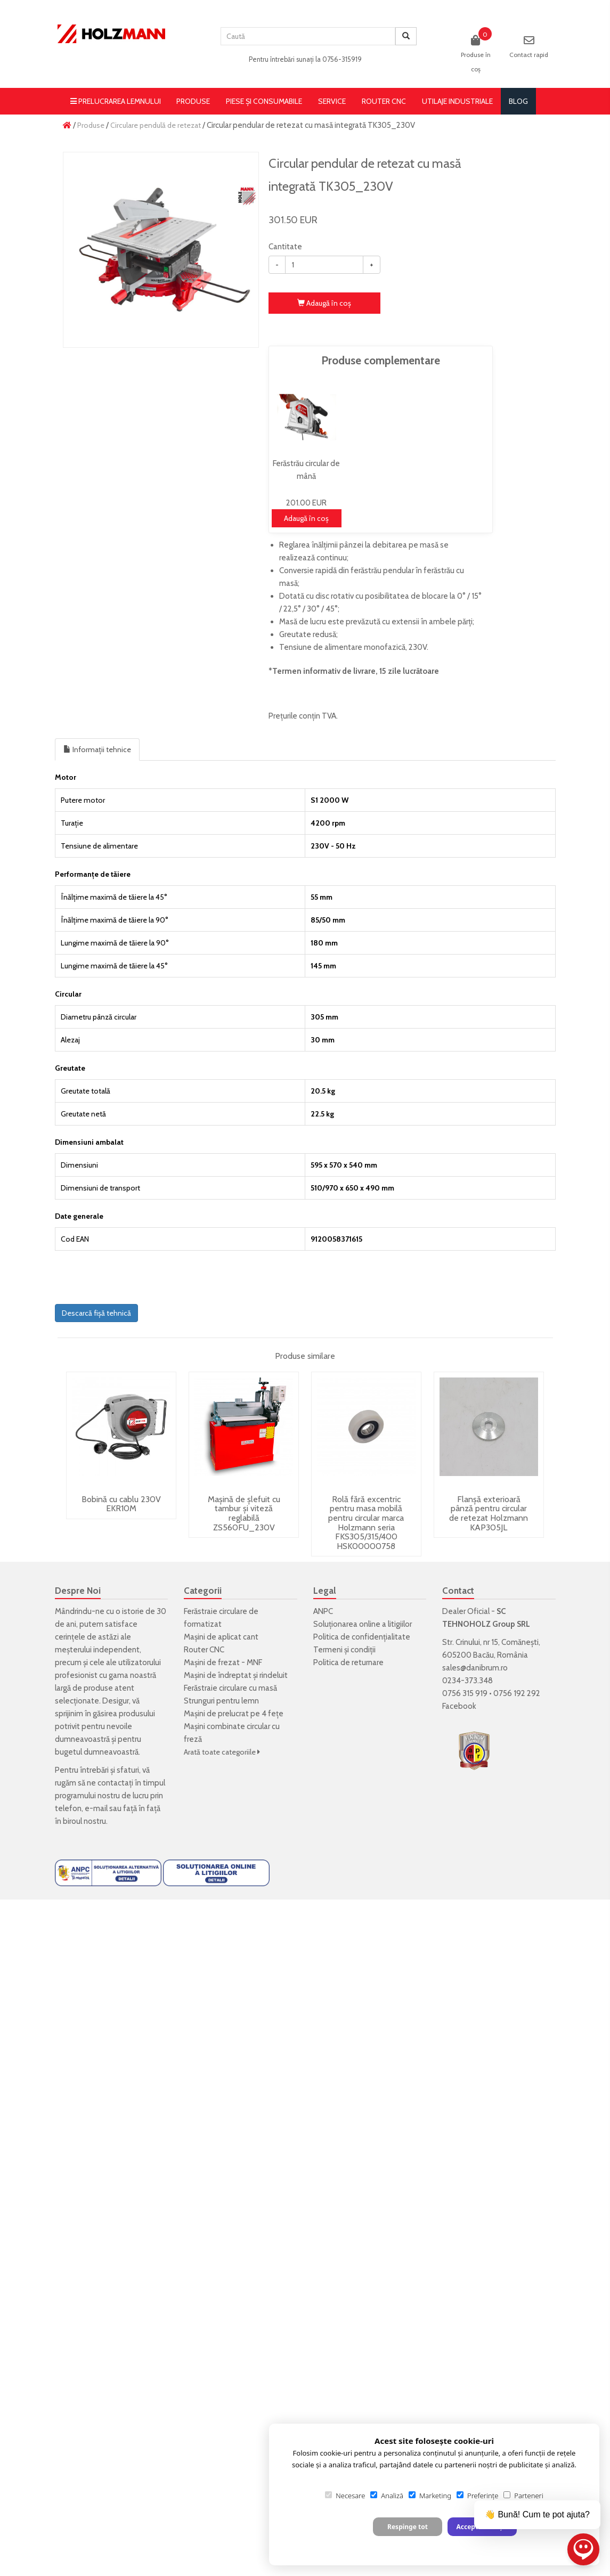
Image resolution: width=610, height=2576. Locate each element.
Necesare (345, 2495)
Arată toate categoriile (222, 1752)
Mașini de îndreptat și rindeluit (236, 1675)
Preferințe (477, 2495)
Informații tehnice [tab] (97, 749)
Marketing (430, 2495)
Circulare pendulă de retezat (155, 125)
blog (518, 101)
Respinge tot (407, 2526)
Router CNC (384, 101)
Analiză (386, 2495)
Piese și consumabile (264, 101)
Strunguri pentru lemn (221, 1701)
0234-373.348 (467, 1680)
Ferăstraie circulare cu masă (230, 1688)
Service (332, 101)
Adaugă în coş (324, 303)
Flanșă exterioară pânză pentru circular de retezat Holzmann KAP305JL (488, 1513)
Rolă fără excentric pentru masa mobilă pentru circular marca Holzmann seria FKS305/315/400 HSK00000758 (366, 1522)
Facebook (459, 1706)
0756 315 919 (464, 1693)
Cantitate (285, 246)
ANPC (323, 1611)
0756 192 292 (516, 1693)
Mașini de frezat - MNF (223, 1662)
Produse (193, 101)
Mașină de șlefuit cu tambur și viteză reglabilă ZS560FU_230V (244, 1513)
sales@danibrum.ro (475, 1668)
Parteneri (523, 2495)
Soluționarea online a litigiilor (362, 1624)
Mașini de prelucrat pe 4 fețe (233, 1713)
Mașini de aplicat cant (221, 1637)
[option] (161, 250)
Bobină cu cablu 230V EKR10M (121, 1504)
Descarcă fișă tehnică (96, 1313)
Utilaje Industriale (457, 101)
